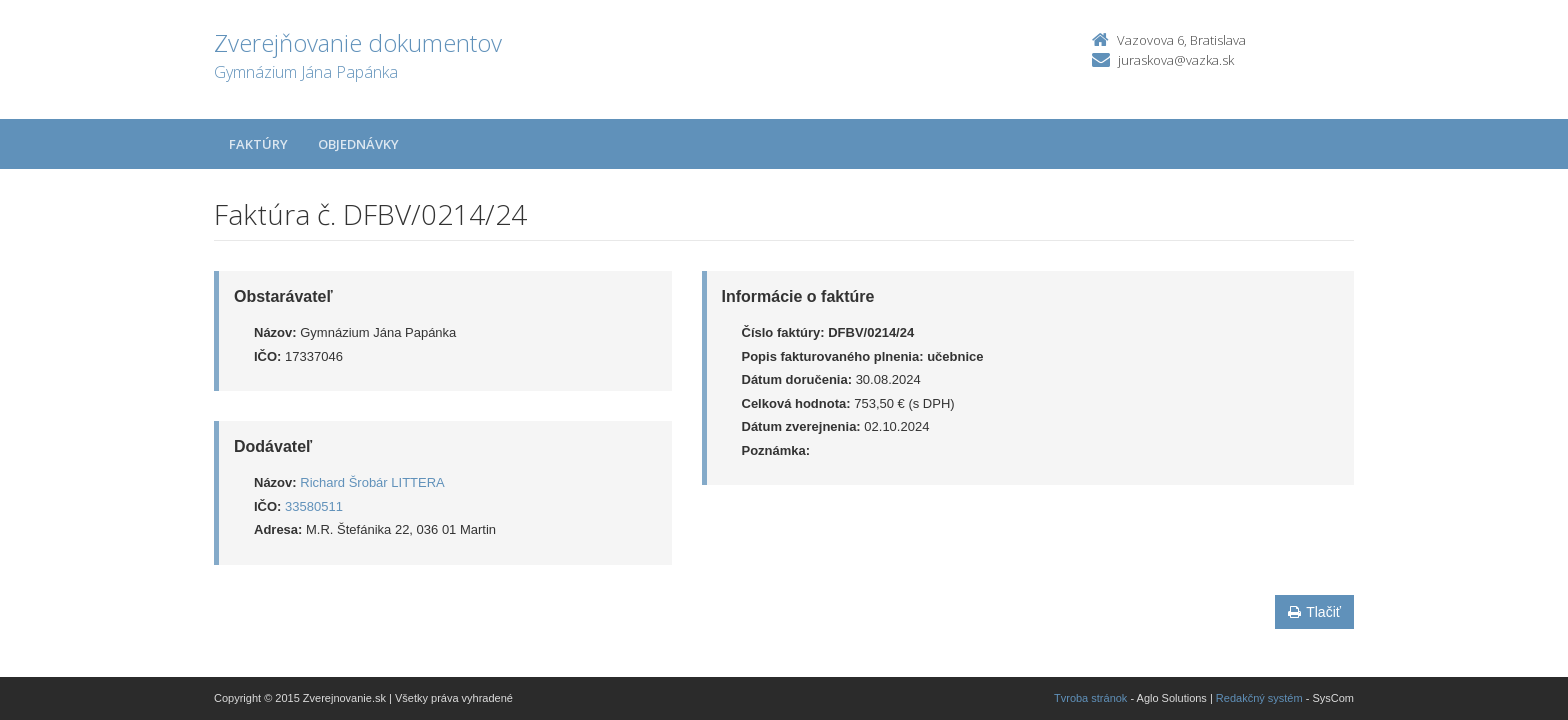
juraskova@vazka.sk (1176, 60)
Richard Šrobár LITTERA (372, 482)
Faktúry (258, 144)
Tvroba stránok (1090, 698)
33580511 (314, 506)
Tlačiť (1314, 612)
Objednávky (358, 144)
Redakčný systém (1259, 698)
